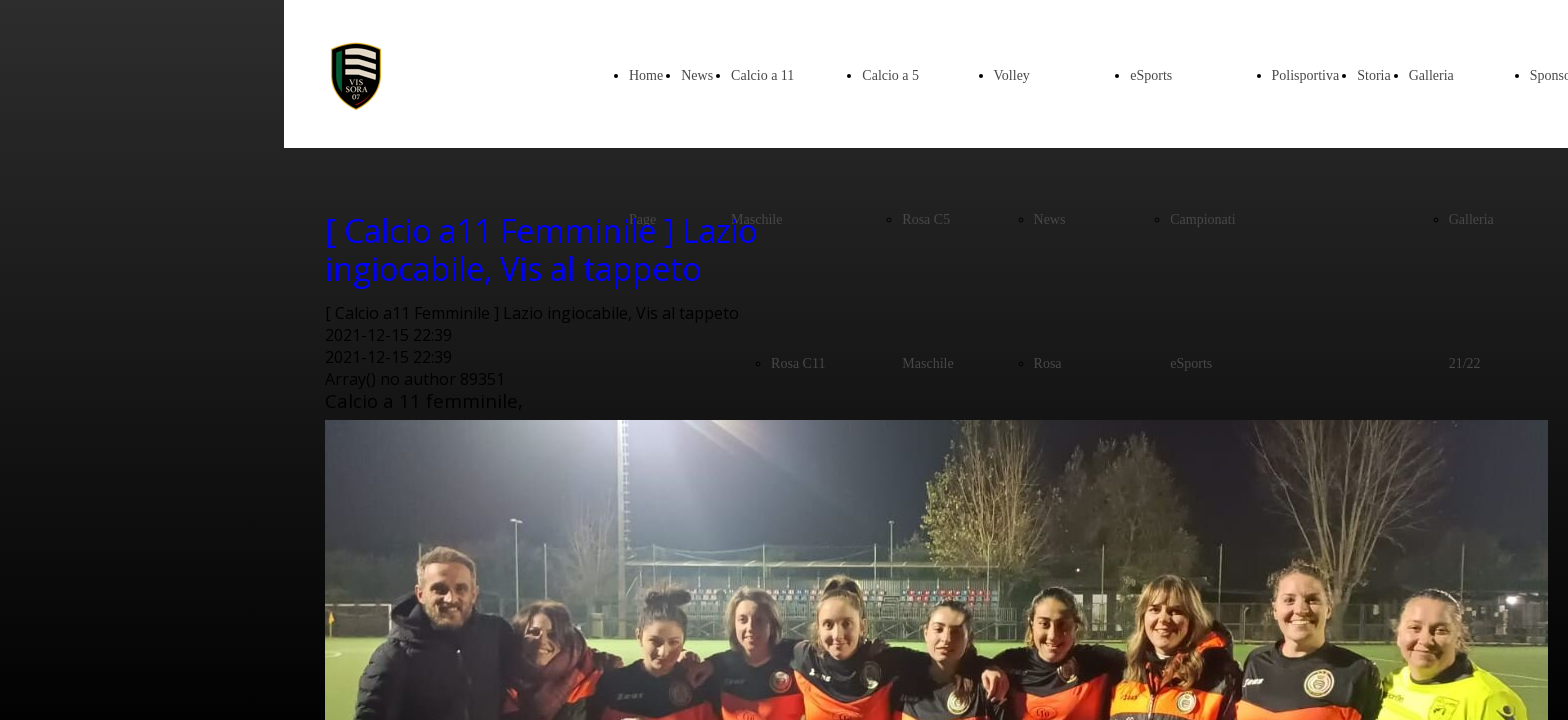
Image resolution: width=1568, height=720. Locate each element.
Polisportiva (1306, 75)
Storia (1373, 75)
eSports (1151, 75)
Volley (1012, 75)
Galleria (1431, 75)
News (697, 75)
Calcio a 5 (890, 75)
